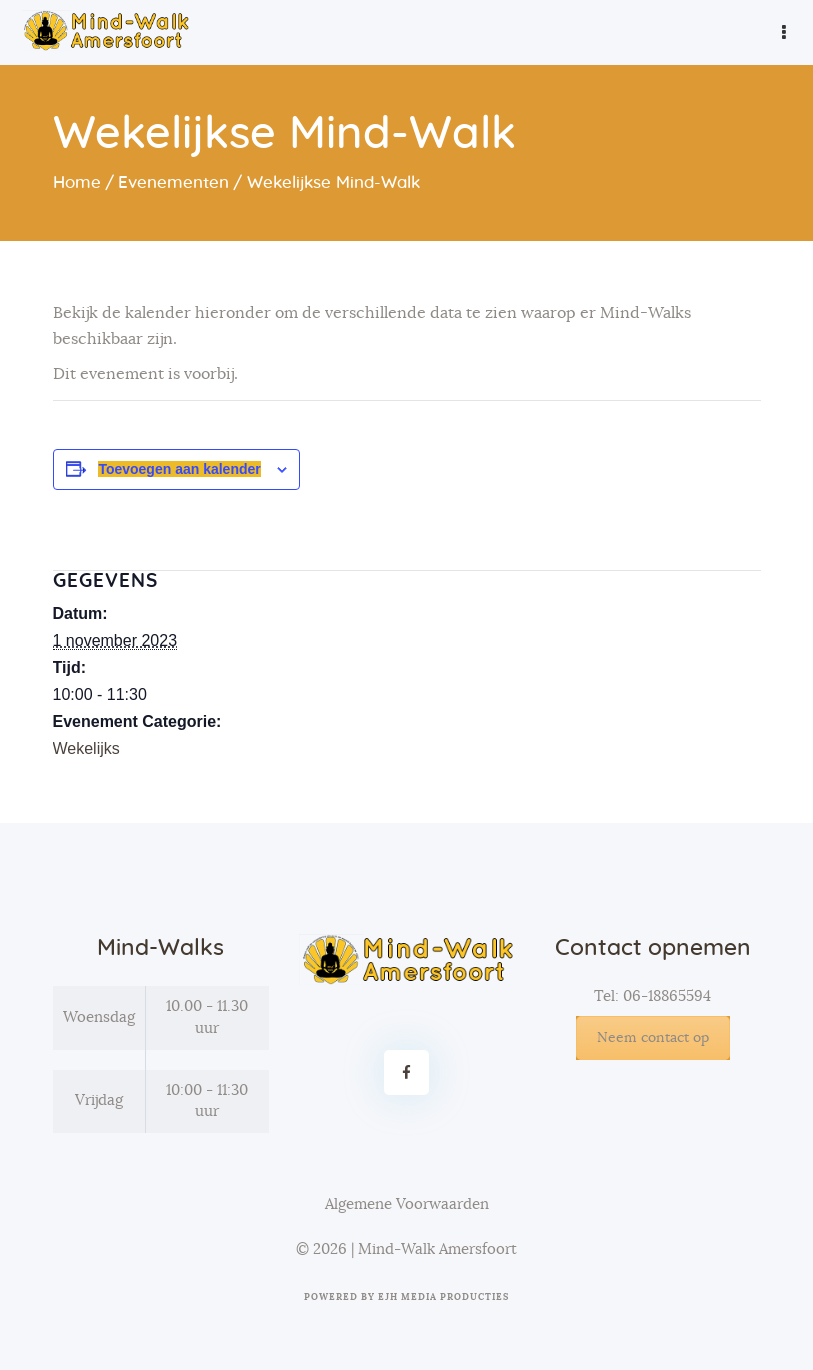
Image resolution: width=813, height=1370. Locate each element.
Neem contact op (653, 1038)
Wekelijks (86, 748)
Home (77, 182)
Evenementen (173, 182)
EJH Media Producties (443, 1297)
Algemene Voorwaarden (407, 1204)
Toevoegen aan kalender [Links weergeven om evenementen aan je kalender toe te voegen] (179, 469)
